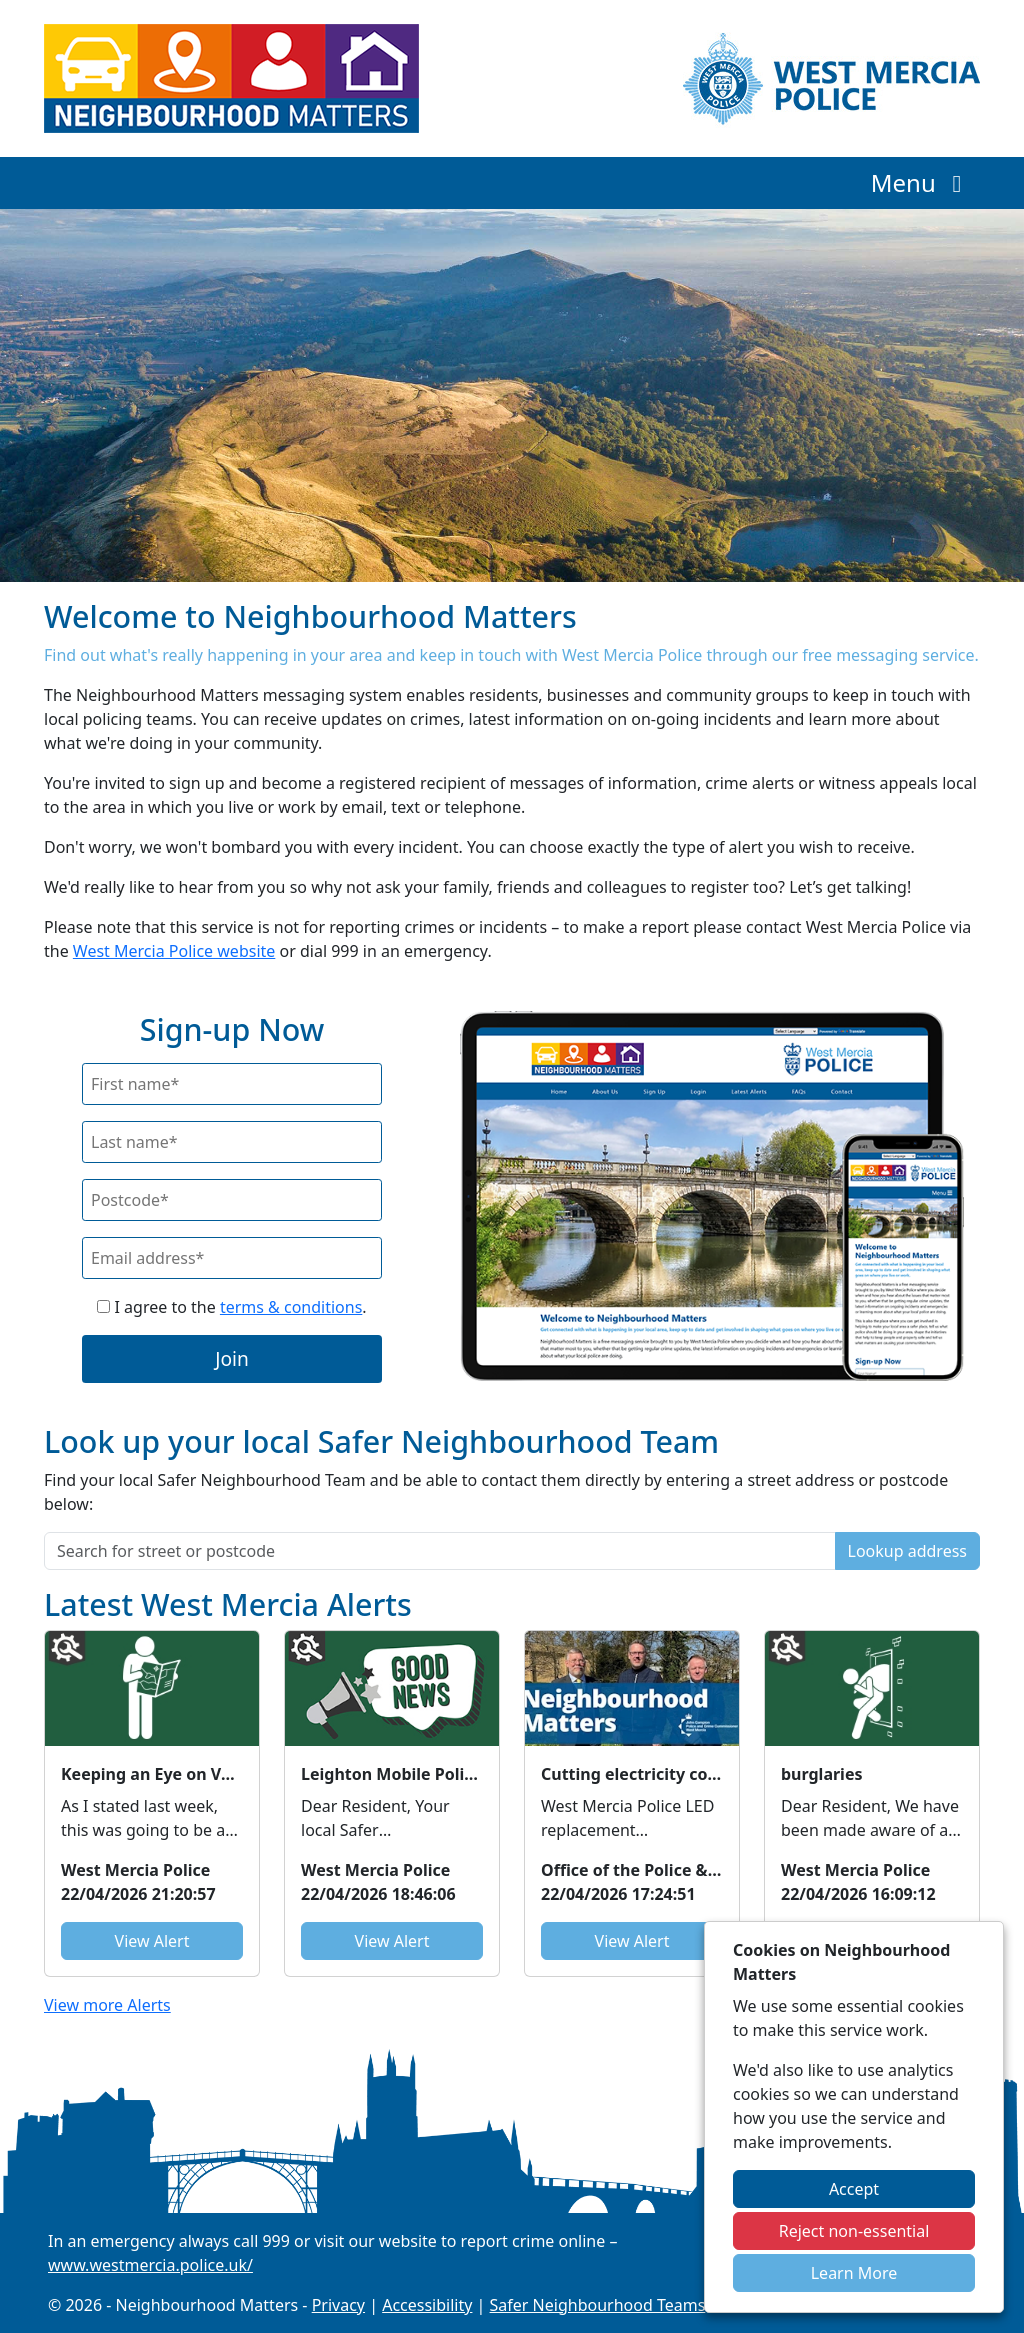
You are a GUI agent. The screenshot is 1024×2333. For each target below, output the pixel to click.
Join (232, 1358)
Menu (921, 182)
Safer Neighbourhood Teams (598, 2305)
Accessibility (427, 2305)
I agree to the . (231, 1307)
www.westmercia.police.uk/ (150, 2265)
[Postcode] (232, 1200)
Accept (854, 2189)
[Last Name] (232, 1142)
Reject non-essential (854, 2231)
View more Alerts (107, 2005)
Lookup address (907, 1551)
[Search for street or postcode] (440, 1551)
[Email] (232, 1258)
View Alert (152, 1941)
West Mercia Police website (174, 951)
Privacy (338, 2305)
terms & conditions (291, 1307)
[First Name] (232, 1084)
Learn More (854, 2273)
